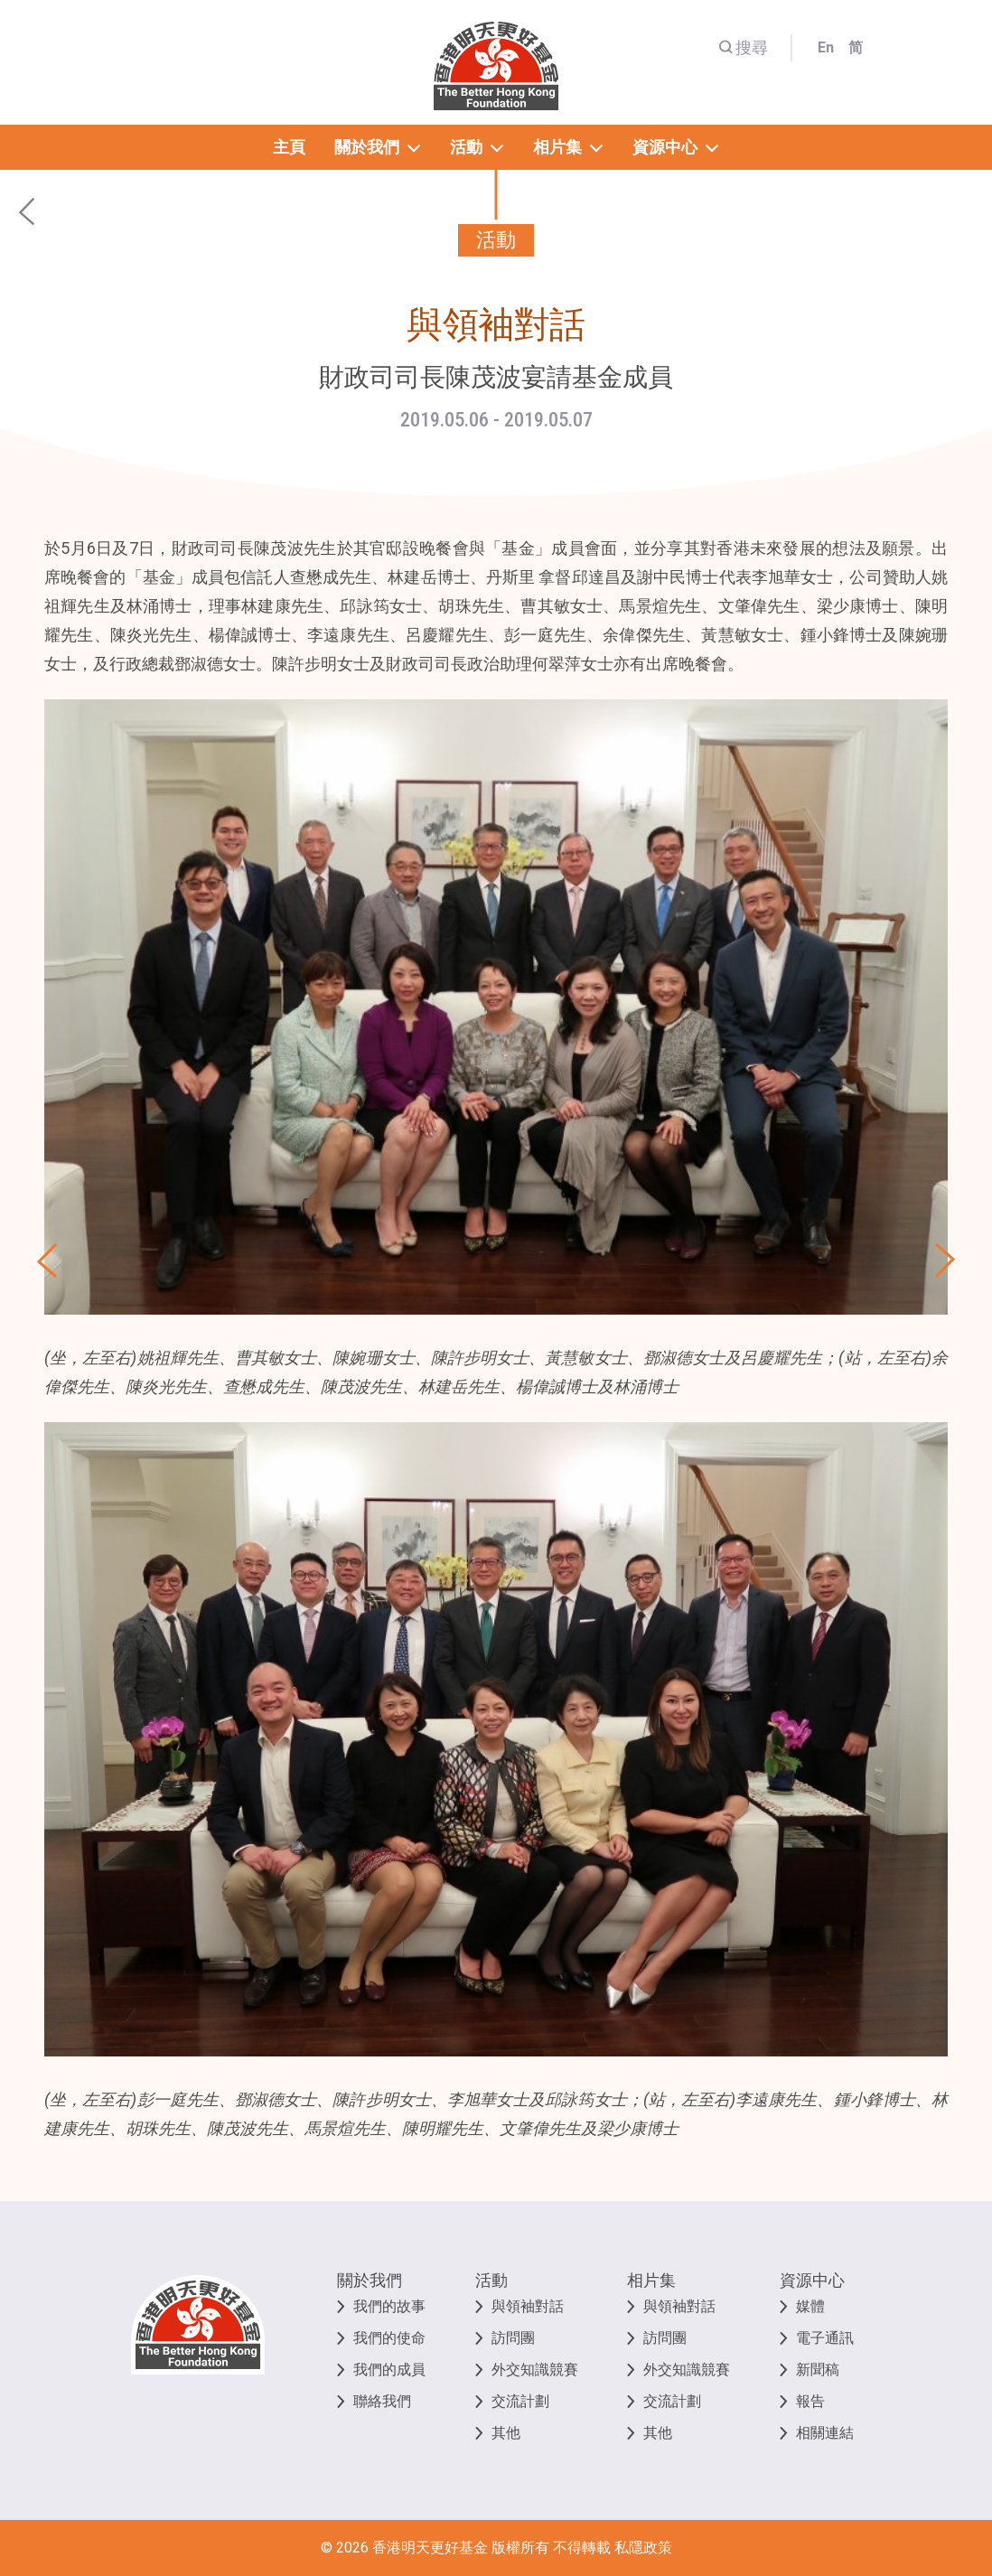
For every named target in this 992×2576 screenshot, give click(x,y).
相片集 (651, 2280)
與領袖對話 (527, 2306)
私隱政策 (643, 2547)
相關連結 (825, 2432)
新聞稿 (817, 2369)
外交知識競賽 (534, 2369)
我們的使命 (389, 2338)
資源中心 (812, 2280)
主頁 (289, 146)
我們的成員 (389, 2369)
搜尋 (743, 47)
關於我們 (369, 2280)
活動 (491, 2280)
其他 (505, 2432)
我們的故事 (389, 2306)
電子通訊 (825, 2338)
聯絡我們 (382, 2401)
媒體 (810, 2306)
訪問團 (513, 2338)
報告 (810, 2401)
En (826, 47)
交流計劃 (520, 2401)
